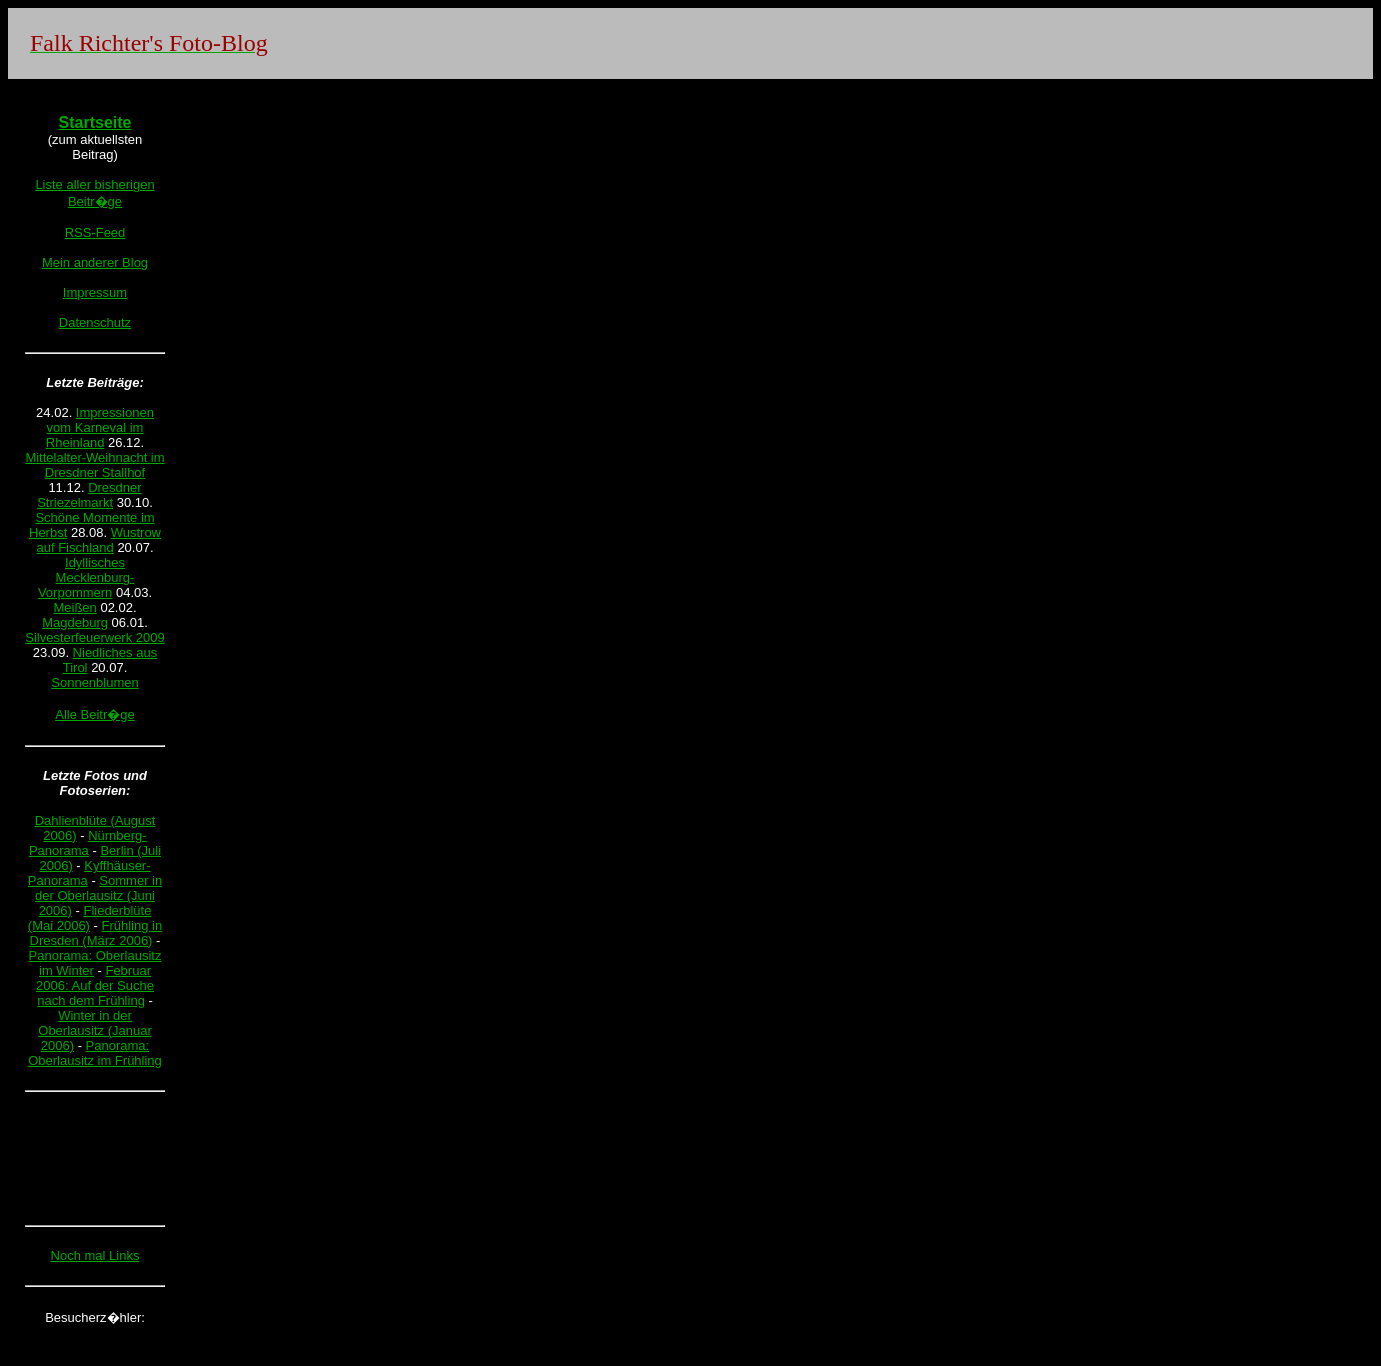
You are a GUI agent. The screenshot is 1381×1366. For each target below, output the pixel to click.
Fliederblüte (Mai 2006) (90, 918)
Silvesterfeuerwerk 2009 (94, 637)
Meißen (74, 607)
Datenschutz (95, 322)
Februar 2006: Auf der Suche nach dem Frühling (95, 985)
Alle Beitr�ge (94, 714)
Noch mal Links (95, 1255)
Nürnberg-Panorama (88, 843)
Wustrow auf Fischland (98, 540)
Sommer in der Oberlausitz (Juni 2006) (98, 895)
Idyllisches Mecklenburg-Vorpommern (86, 577)
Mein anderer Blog (95, 262)
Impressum (95, 292)
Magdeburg (75, 622)
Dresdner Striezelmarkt (89, 495)
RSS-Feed (95, 232)
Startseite (95, 122)
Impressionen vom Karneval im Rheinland (100, 427)
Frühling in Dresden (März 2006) (96, 933)
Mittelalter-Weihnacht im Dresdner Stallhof (94, 465)
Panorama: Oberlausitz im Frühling (95, 1053)
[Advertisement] (95, 1158)
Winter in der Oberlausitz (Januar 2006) (94, 1030)
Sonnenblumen (94, 682)
